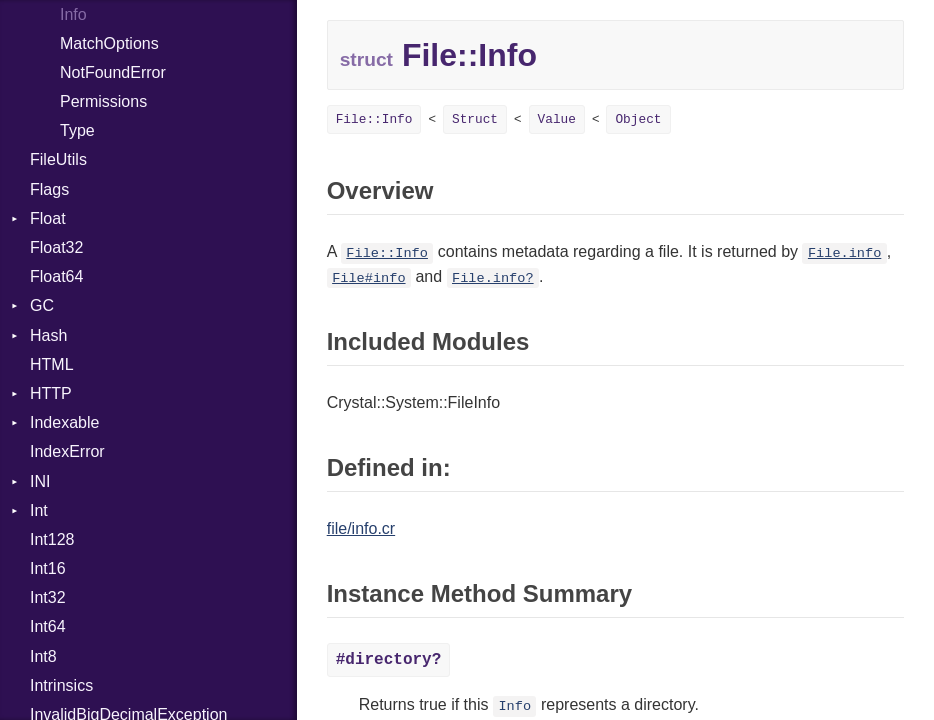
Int (39, 510)
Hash (48, 335)
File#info (368, 278)
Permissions (103, 101)
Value (557, 119)
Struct (475, 119)
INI (40, 481)
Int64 (48, 626)
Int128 (52, 539)
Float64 (56, 276)
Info (514, 706)
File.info (844, 253)
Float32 (56, 247)
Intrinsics (61, 685)
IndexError (67, 451)
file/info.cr (361, 528)
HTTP (51, 393)
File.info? (493, 278)
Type (77, 130)
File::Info (374, 119)
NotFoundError (113, 72)
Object (638, 119)
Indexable (64, 422)
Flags (49, 189)
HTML (52, 364)
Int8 (43, 656)
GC (42, 305)
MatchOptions (109, 43)
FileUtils (58, 159)
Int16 (48, 568)
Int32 (48, 597)
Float (48, 218)
